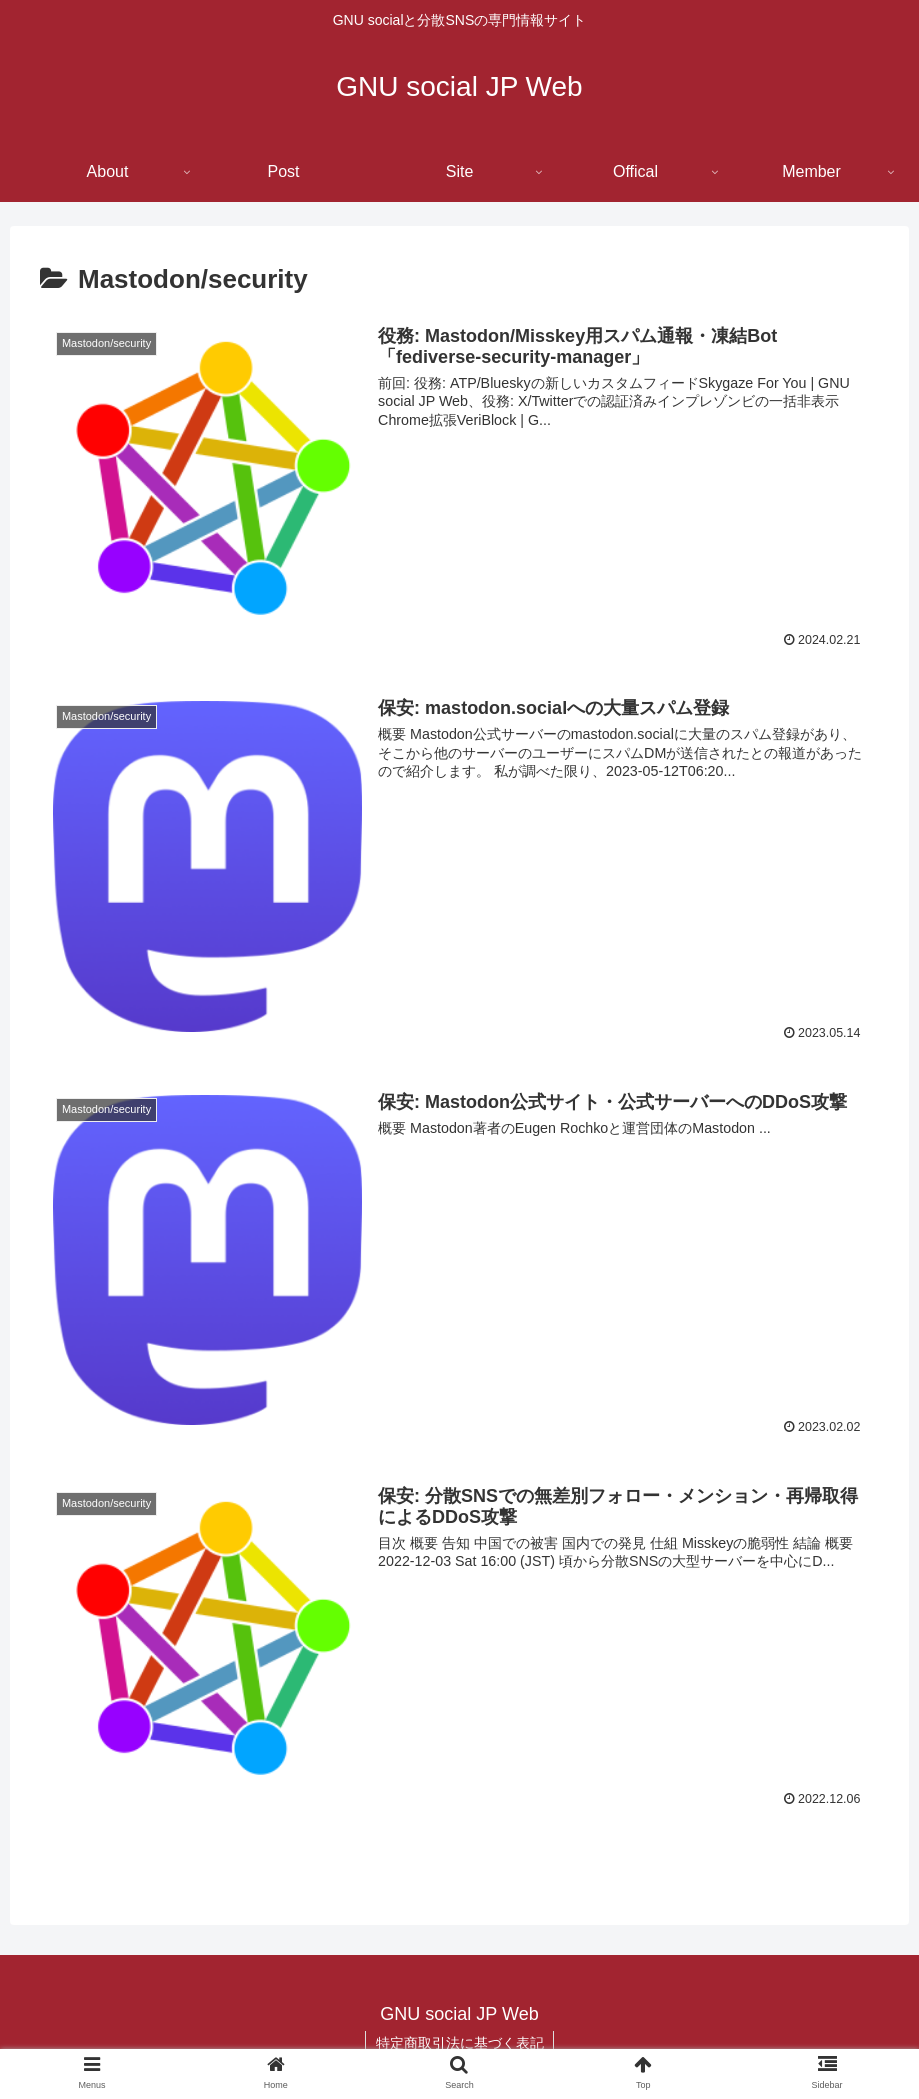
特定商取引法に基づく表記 (460, 2044)
